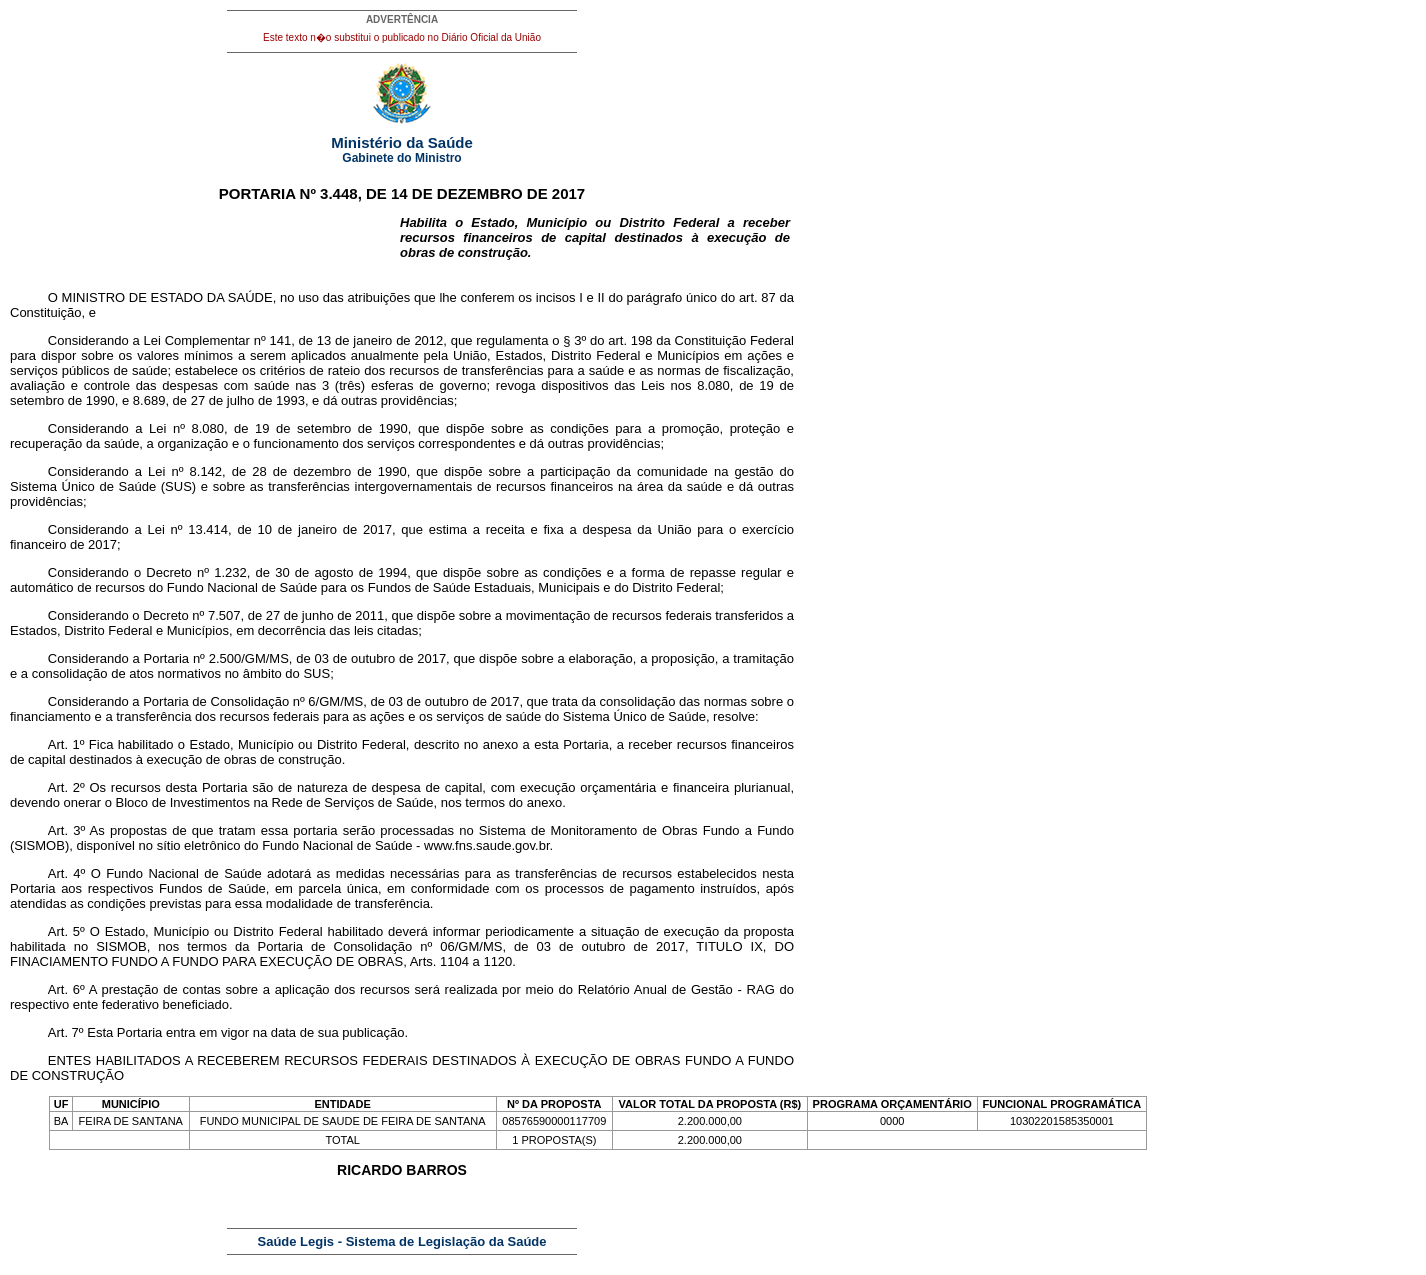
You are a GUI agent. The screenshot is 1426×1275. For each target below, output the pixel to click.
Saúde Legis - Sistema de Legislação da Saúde (402, 1241)
